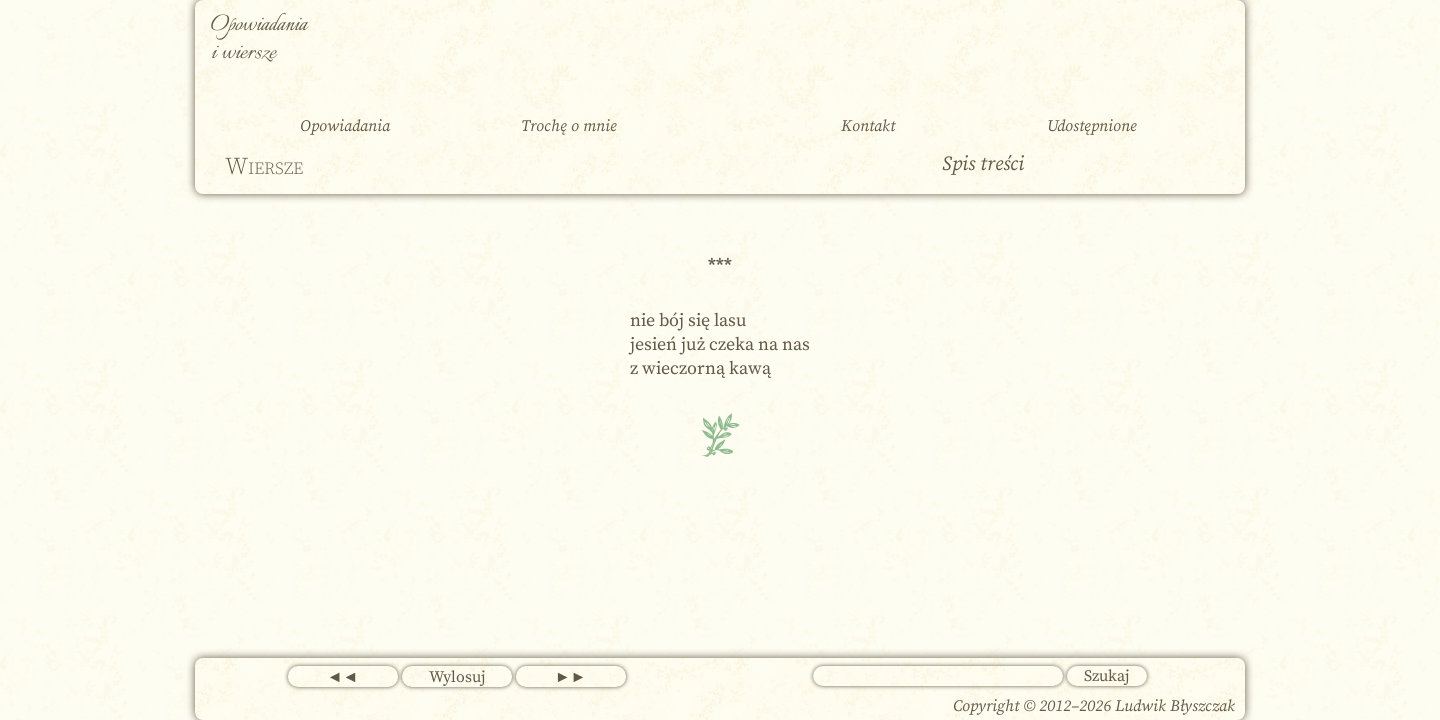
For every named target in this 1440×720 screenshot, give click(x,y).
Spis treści (983, 164)
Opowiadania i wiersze (259, 39)
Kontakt (868, 126)
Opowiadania (345, 126)
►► (571, 677)
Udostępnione (1092, 126)
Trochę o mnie (569, 126)
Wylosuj (457, 677)
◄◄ (343, 677)
